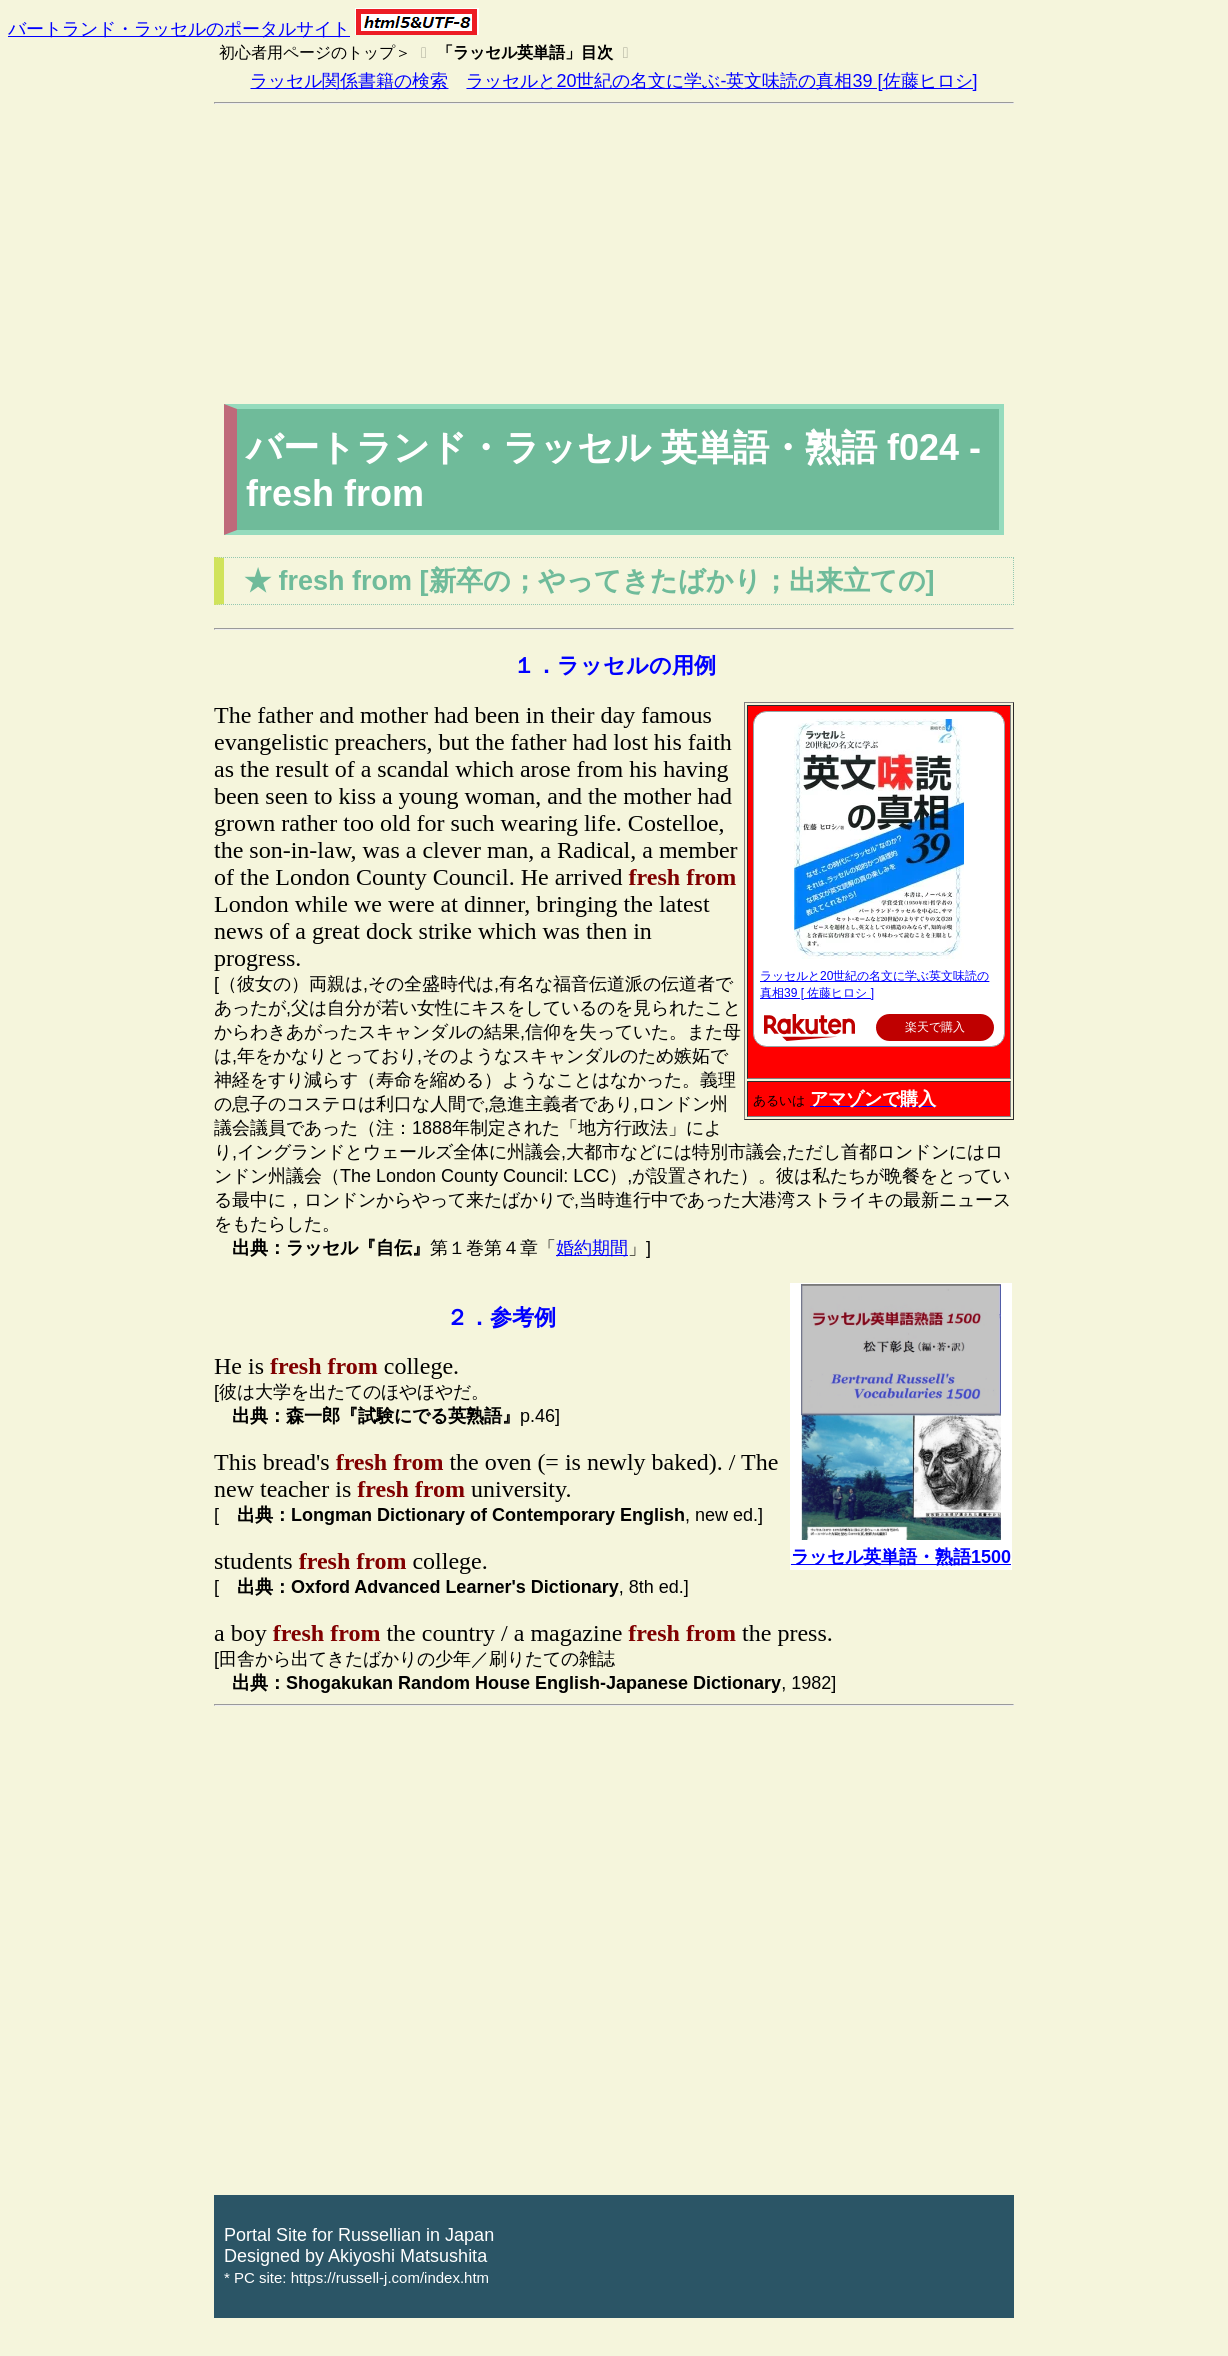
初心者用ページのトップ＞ (315, 52)
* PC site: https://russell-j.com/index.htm (356, 2277)
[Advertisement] (614, 254)
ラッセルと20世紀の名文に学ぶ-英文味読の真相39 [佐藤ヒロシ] (721, 81)
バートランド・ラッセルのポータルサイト (179, 29)
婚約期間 (592, 1248)
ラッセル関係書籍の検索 (349, 81)
